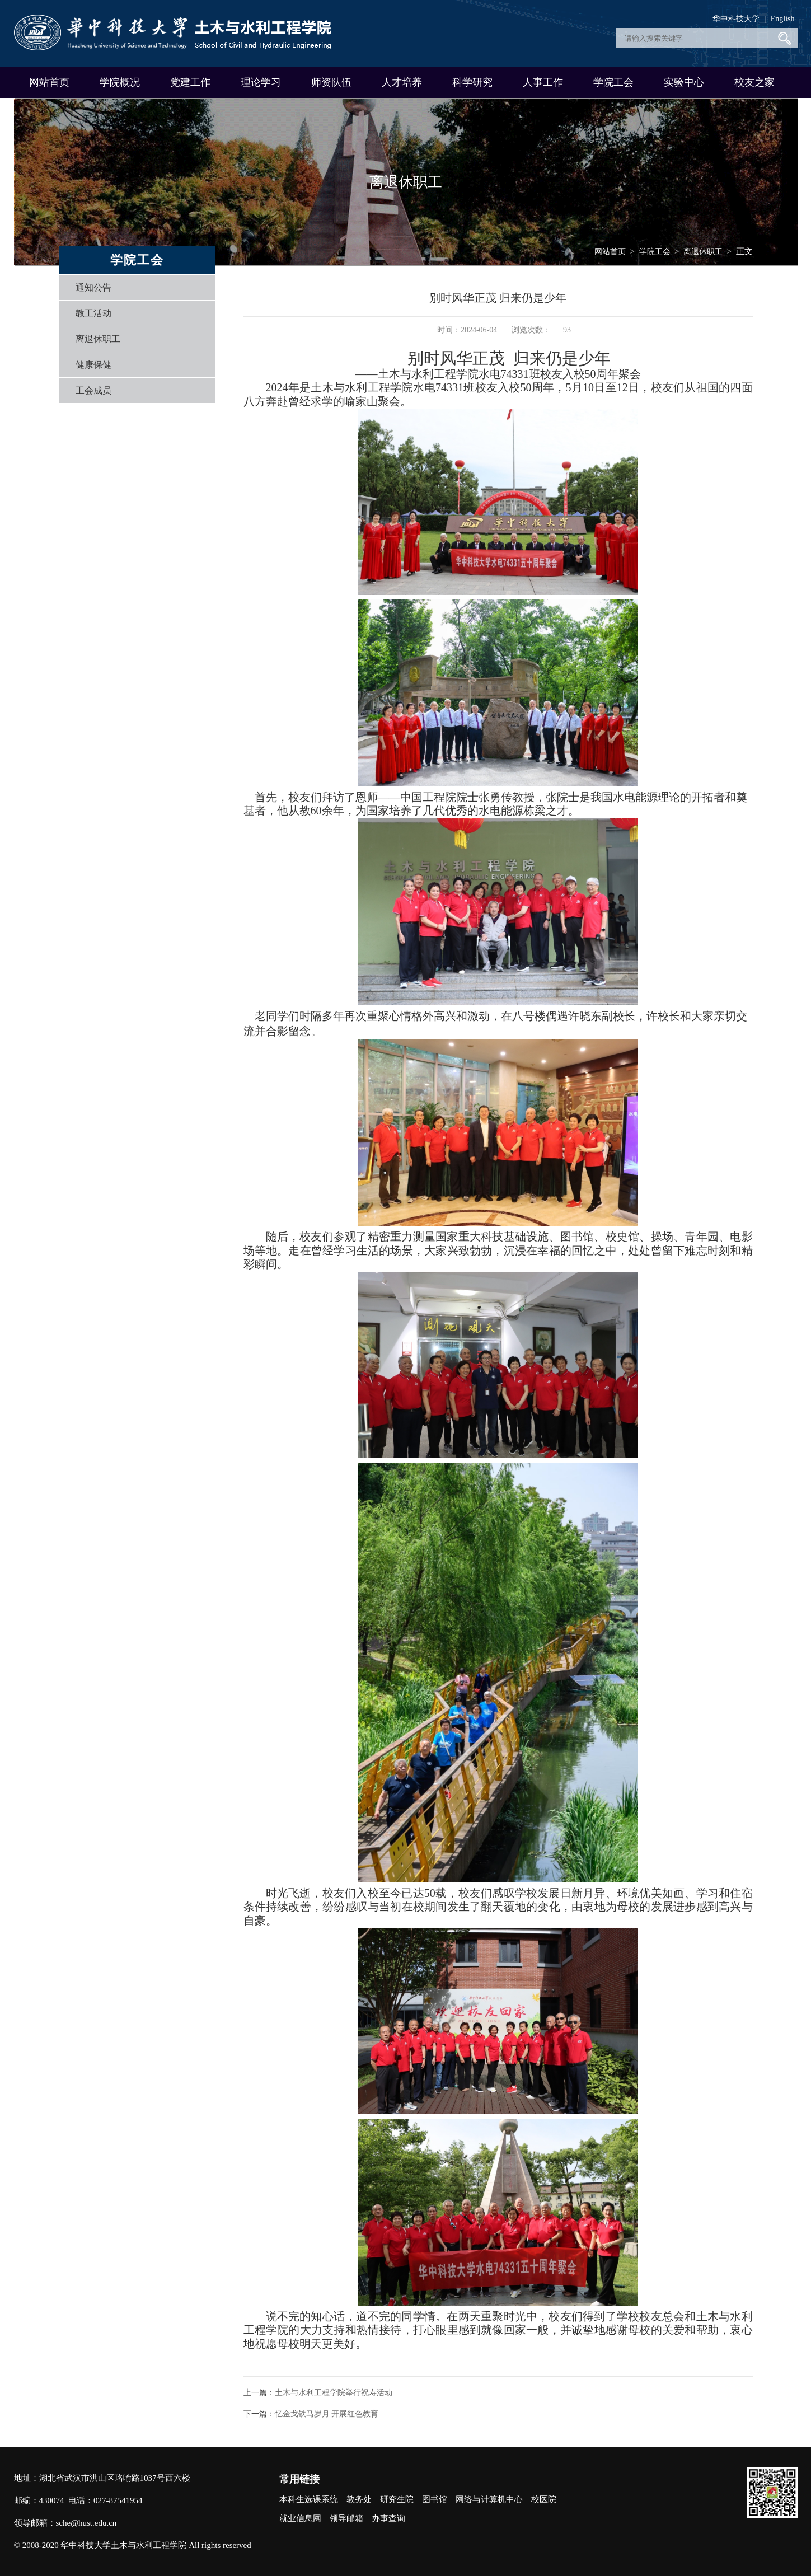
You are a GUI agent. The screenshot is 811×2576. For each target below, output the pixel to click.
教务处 (359, 2499)
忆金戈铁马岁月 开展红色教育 (327, 2414)
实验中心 (684, 82)
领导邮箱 (346, 2518)
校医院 (543, 2499)
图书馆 (434, 2499)
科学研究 (472, 82)
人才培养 (402, 82)
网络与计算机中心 (489, 2499)
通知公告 (93, 287)
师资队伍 (331, 82)
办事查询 (388, 2518)
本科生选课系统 (308, 2499)
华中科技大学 (736, 19)
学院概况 (120, 82)
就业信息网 (300, 2518)
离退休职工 (98, 339)
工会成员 (93, 390)
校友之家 (754, 82)
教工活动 (93, 313)
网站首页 (49, 82)
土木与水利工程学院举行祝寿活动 (333, 2392)
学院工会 (613, 82)
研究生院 (397, 2499)
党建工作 (190, 82)
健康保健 (93, 364)
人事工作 (543, 82)
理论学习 (261, 82)
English (783, 19)
